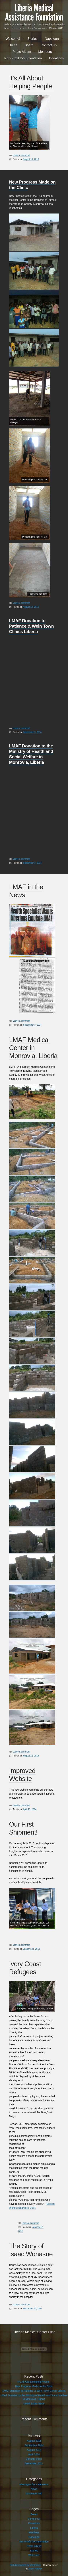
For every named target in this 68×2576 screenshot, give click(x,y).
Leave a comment (21, 155)
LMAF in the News (34, 2403)
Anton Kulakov (35, 2568)
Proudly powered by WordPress (25, 2565)
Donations (56, 58)
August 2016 (34, 2440)
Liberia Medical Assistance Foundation (34, 12)
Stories (32, 38)
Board (29, 45)
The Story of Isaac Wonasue (31, 2250)
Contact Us (49, 45)
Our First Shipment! (23, 1828)
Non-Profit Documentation (23, 58)
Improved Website (22, 1774)
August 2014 (34, 2449)
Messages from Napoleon (34, 2484)
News (34, 2488)
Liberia (12, 45)
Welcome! (13, 38)
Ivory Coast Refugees (25, 1968)
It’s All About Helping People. (31, 82)
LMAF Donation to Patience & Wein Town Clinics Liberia (31, 626)
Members (45, 52)
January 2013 (34, 2458)
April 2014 (34, 2454)
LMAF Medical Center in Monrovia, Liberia (33, 1048)
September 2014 (34, 2445)
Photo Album (22, 52)
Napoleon (52, 38)
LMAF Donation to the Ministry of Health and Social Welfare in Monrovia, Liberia (31, 754)
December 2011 (34, 2463)
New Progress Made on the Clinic (34, 2386)
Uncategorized (34, 2493)
